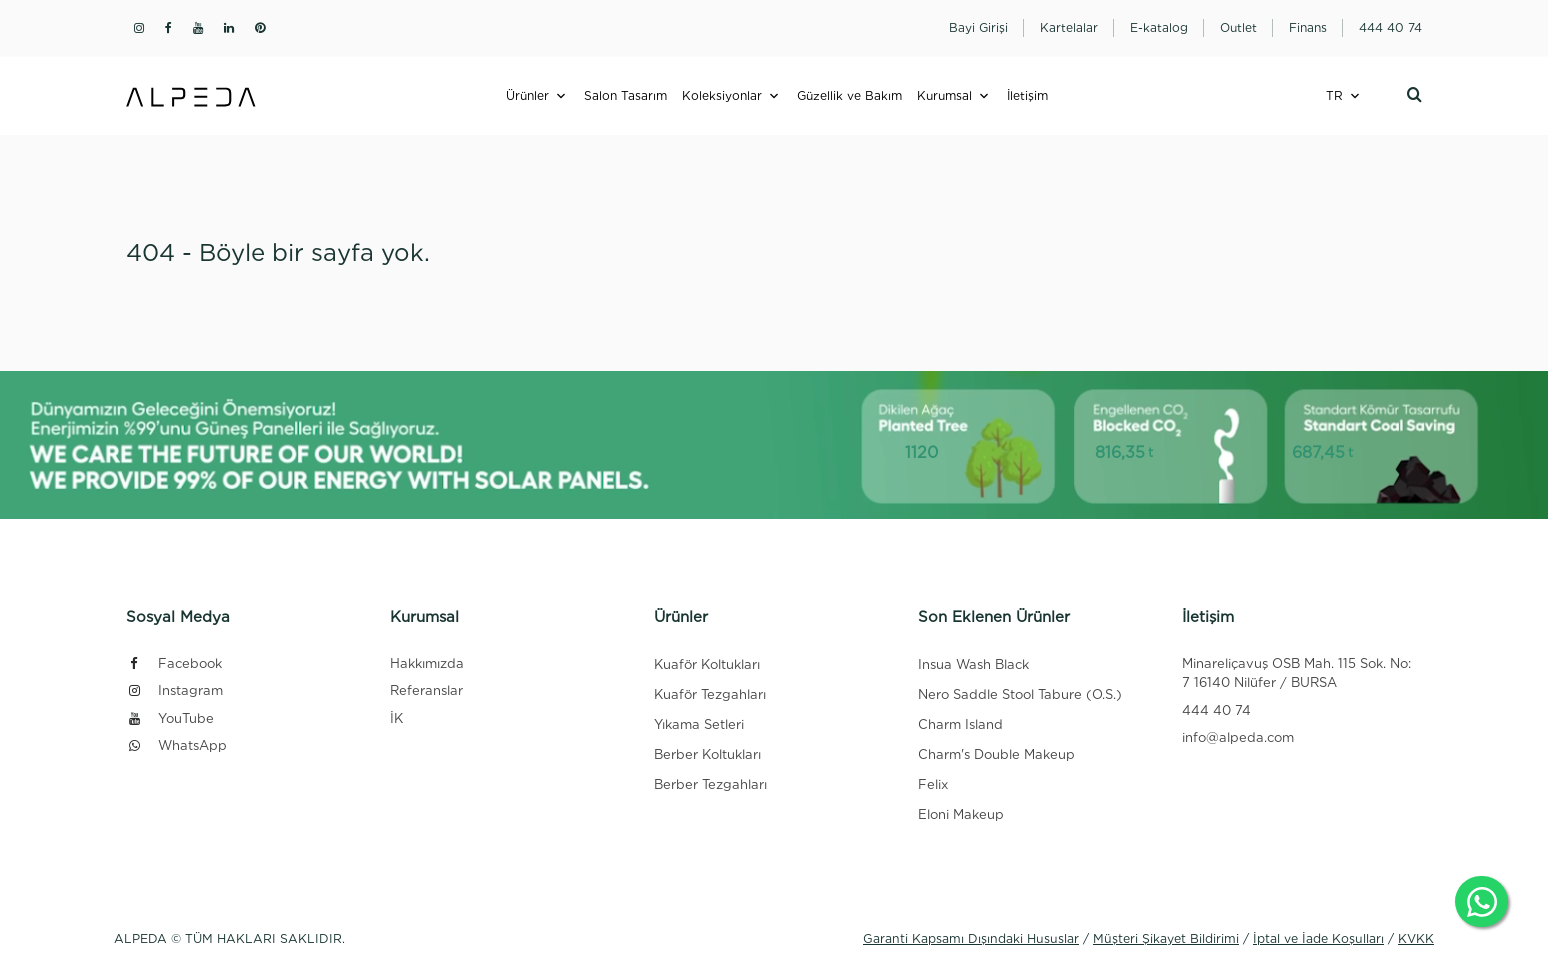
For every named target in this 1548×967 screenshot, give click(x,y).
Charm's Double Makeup (996, 754)
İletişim (1027, 95)
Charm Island (960, 724)
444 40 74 (1216, 710)
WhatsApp (176, 745)
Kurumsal (944, 95)
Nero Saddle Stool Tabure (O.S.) (1020, 694)
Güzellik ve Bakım (849, 95)
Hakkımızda (427, 663)
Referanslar (426, 690)
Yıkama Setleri (699, 724)
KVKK (1416, 938)
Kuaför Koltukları (707, 664)
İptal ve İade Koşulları (1318, 938)
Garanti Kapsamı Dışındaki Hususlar (971, 938)
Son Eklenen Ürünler (994, 617)
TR (1334, 95)
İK (396, 718)
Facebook (174, 663)
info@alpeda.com (1238, 737)
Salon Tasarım (625, 95)
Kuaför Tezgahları (710, 694)
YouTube (170, 718)
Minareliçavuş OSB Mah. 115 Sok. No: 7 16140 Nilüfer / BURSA (1296, 673)
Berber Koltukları (707, 754)
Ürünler (527, 95)
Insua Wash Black (973, 664)
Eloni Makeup (961, 814)
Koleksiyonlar (722, 95)
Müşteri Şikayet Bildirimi (1166, 938)
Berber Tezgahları (710, 784)
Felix (933, 784)
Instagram (174, 690)
